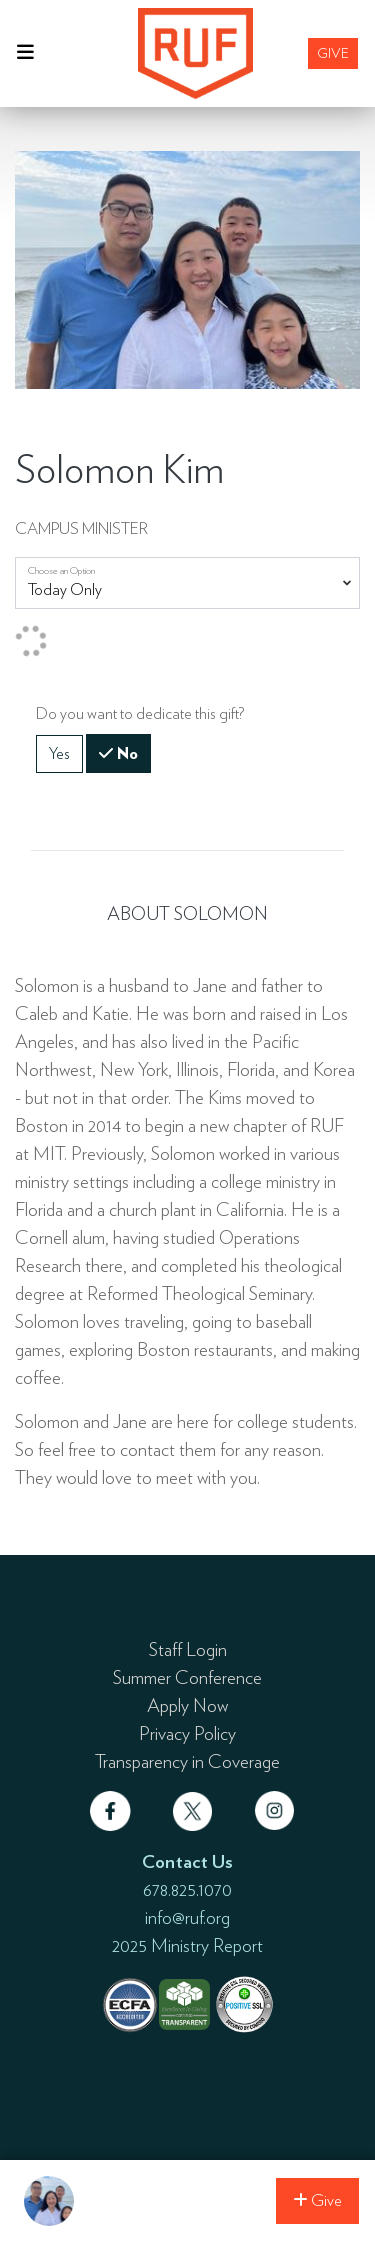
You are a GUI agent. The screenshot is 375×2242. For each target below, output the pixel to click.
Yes (59, 752)
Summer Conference (187, 1677)
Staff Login (188, 1649)
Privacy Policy (187, 1733)
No (126, 752)
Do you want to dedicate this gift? (140, 713)
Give (333, 53)
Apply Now (187, 1705)
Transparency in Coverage (187, 1761)
